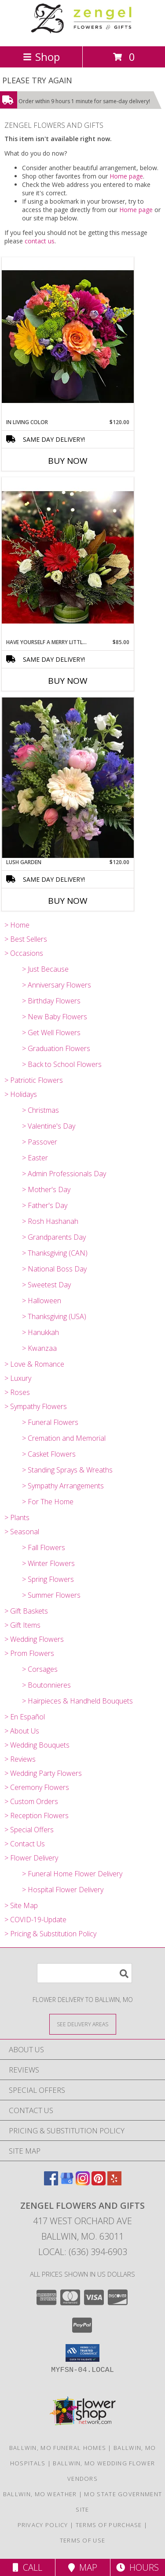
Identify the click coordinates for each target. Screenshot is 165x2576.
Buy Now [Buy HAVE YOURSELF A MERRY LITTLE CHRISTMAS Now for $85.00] (68, 680)
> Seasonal (21, 1531)
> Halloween (41, 1300)
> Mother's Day (46, 1189)
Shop (41, 56)
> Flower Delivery (31, 1858)
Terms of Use (83, 2540)
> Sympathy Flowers (35, 1406)
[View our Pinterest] (99, 2182)
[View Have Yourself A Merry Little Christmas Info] (68, 557)
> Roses (17, 1392)
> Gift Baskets (26, 1611)
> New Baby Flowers (54, 1016)
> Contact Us (24, 1844)
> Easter (35, 1158)
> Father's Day (44, 1205)
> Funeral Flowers (50, 1422)
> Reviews (20, 1759)
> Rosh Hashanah (50, 1221)
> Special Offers (29, 1829)
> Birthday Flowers (51, 1001)
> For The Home (47, 1501)
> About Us (21, 1731)
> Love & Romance (34, 1364)
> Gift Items (22, 1625)
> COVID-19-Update (35, 1919)
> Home (16, 925)
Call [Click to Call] (27, 2567)
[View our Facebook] (51, 2182)
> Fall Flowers (43, 1547)
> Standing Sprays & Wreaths (67, 1470)
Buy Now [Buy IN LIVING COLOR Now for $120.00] (68, 460)
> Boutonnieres (46, 1685)
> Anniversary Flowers (56, 985)
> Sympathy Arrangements (63, 1486)
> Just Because (45, 969)
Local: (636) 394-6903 (82, 2252)
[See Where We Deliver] (82, 2024)
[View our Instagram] (83, 2182)
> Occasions (23, 953)
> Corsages (40, 1669)
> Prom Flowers (29, 1653)
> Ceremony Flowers (36, 1787)
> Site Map (21, 1905)
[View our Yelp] (114, 2182)
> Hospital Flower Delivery (62, 1889)
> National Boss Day (54, 1269)
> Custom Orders (31, 1801)
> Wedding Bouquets (37, 1745)
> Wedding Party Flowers (43, 1773)
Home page (126, 176)
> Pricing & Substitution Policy (50, 1934)
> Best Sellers (25, 939)
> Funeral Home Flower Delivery (72, 1874)
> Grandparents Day (54, 1237)
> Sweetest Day (46, 1285)
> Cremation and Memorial (64, 1438)
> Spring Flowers (48, 1579)
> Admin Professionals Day (64, 1173)
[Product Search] (84, 1973)
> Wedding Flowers (34, 1639)
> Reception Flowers (36, 1815)
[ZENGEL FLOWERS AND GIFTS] (83, 33)
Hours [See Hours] (137, 2567)
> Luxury (17, 1378)
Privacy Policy (43, 2525)
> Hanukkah (40, 1332)
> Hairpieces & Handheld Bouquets (77, 1701)
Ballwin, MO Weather (40, 2494)
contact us (40, 241)
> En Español (24, 1717)
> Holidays (20, 1094)
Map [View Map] (82, 2567)
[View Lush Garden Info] (68, 777)
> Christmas (40, 1110)
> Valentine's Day (48, 1126)
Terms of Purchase (109, 2525)
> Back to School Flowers (62, 1064)
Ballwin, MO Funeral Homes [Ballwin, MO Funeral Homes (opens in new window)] (57, 2448)
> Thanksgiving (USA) (54, 1316)
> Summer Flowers (51, 1595)
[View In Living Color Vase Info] (68, 337)
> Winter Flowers (48, 1563)
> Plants (16, 1517)
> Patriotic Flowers (33, 1080)
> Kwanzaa (39, 1348)
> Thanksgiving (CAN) (55, 1253)
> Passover (39, 1142)
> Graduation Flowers (56, 1048)
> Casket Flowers (49, 1454)
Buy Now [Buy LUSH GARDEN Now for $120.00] (68, 900)
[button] (82, 2353)
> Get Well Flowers (51, 1032)
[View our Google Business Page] (67, 2182)
